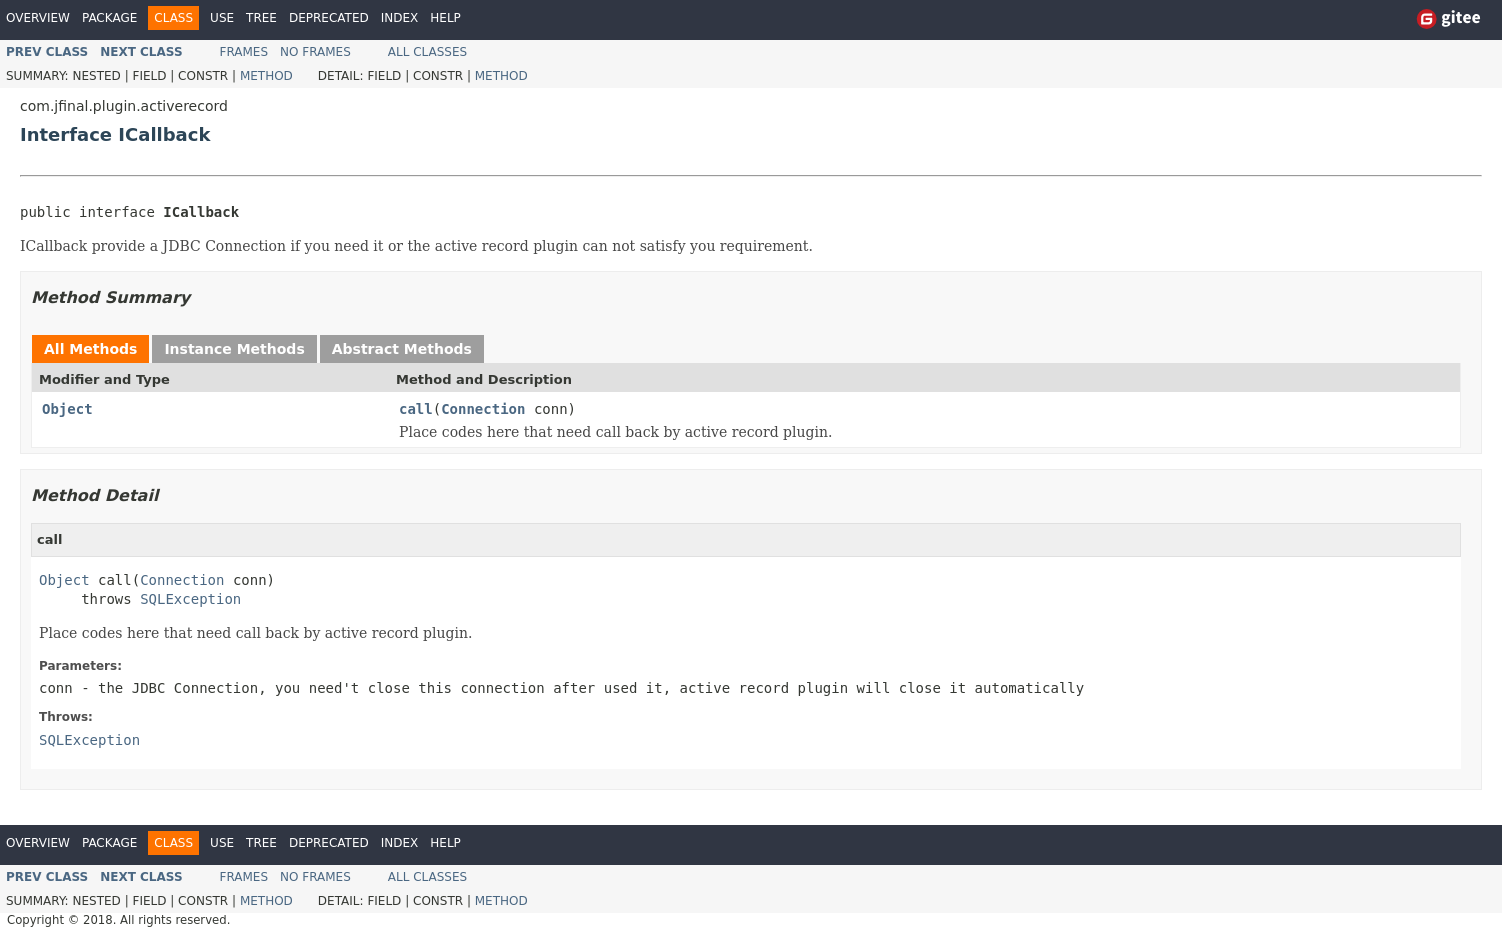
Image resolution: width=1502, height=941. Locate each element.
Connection (483, 409)
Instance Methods (234, 349)
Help (445, 18)
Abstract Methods (402, 349)
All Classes (427, 52)
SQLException (190, 599)
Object (67, 409)
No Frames (315, 52)
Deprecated (329, 18)
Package (109, 18)
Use (222, 18)
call (416, 409)
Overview (38, 18)
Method (266, 76)
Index (400, 18)
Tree (261, 18)
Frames (244, 52)
